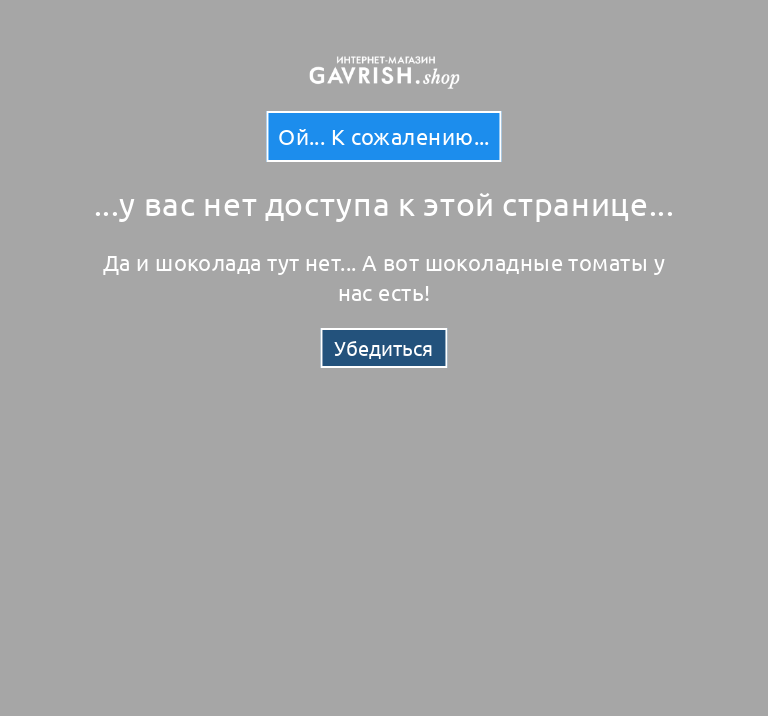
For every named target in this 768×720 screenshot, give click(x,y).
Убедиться (383, 347)
